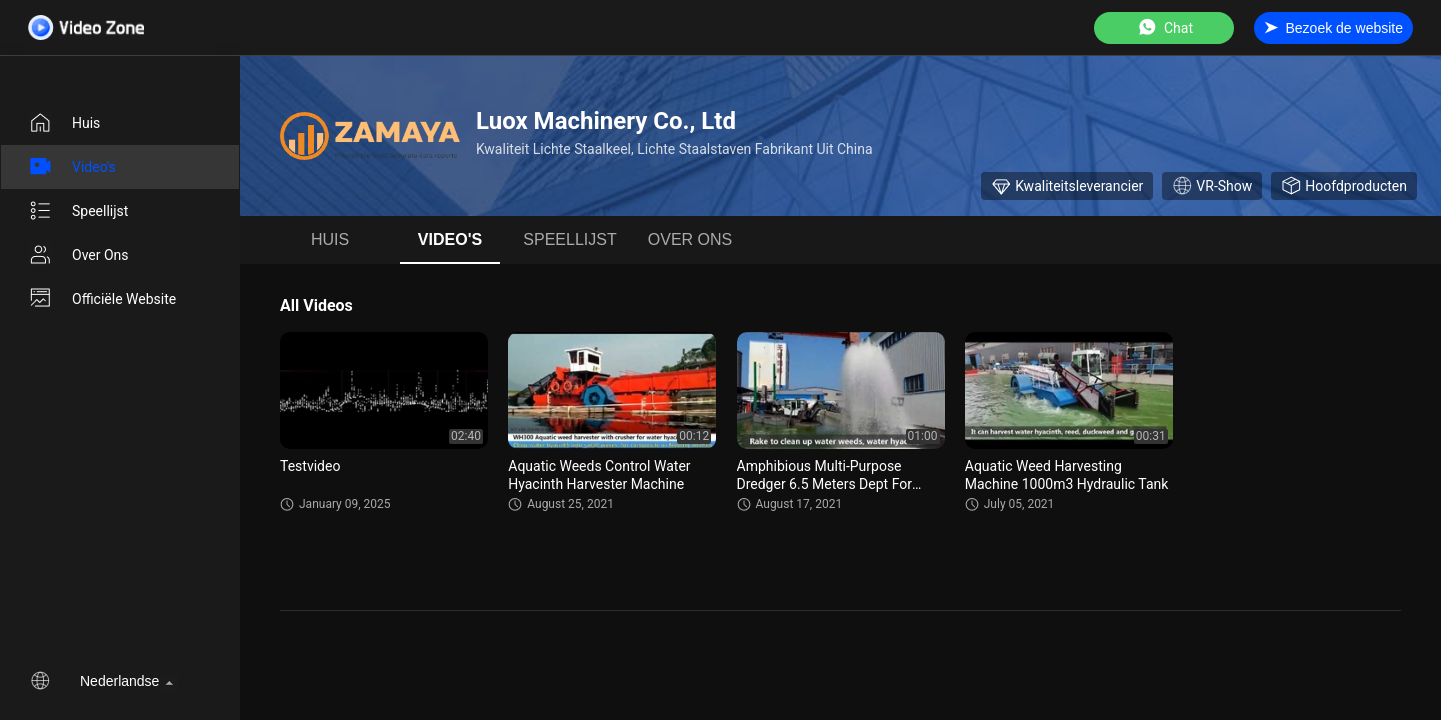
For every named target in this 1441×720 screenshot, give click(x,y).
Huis (64, 123)
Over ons (78, 255)
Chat (1164, 27)
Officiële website (102, 299)
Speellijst (78, 211)
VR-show (1212, 186)
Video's (72, 167)
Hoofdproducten (1344, 186)
